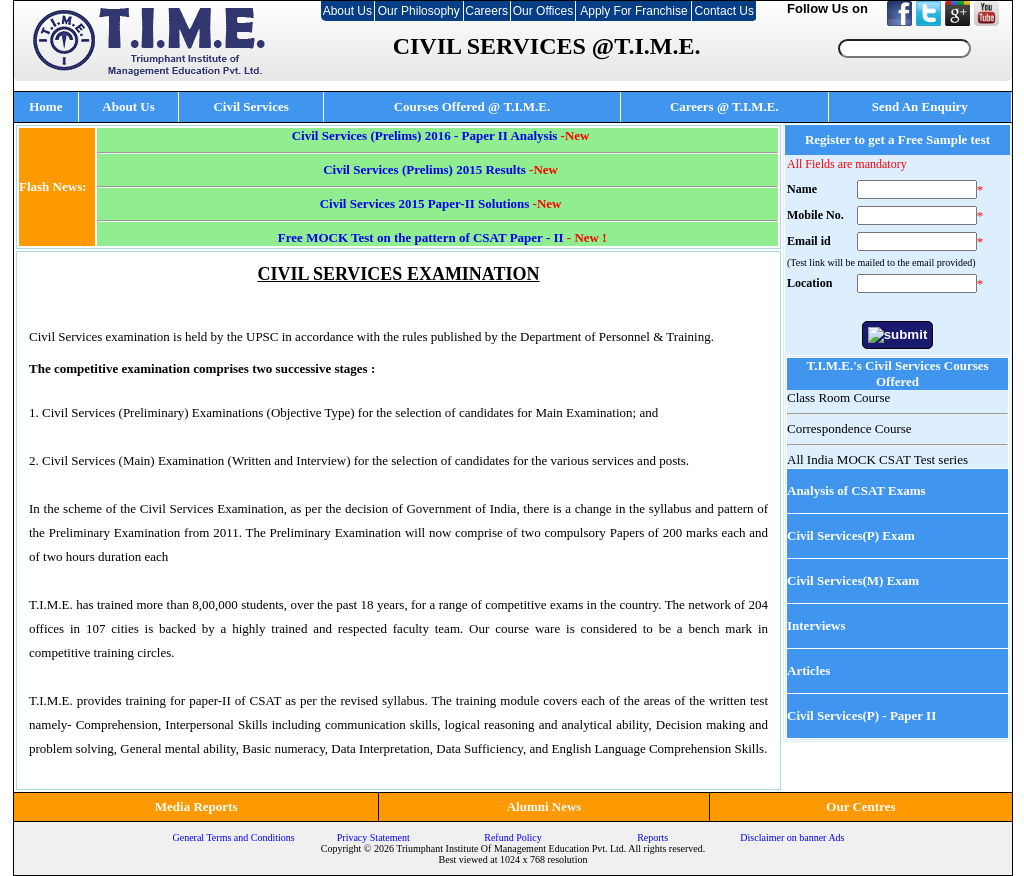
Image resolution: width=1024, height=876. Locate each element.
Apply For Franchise (633, 11)
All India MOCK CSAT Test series (877, 459)
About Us (347, 11)
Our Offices (543, 11)
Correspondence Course (849, 428)
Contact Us (724, 11)
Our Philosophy (419, 11)
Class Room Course (838, 397)
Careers (486, 11)
